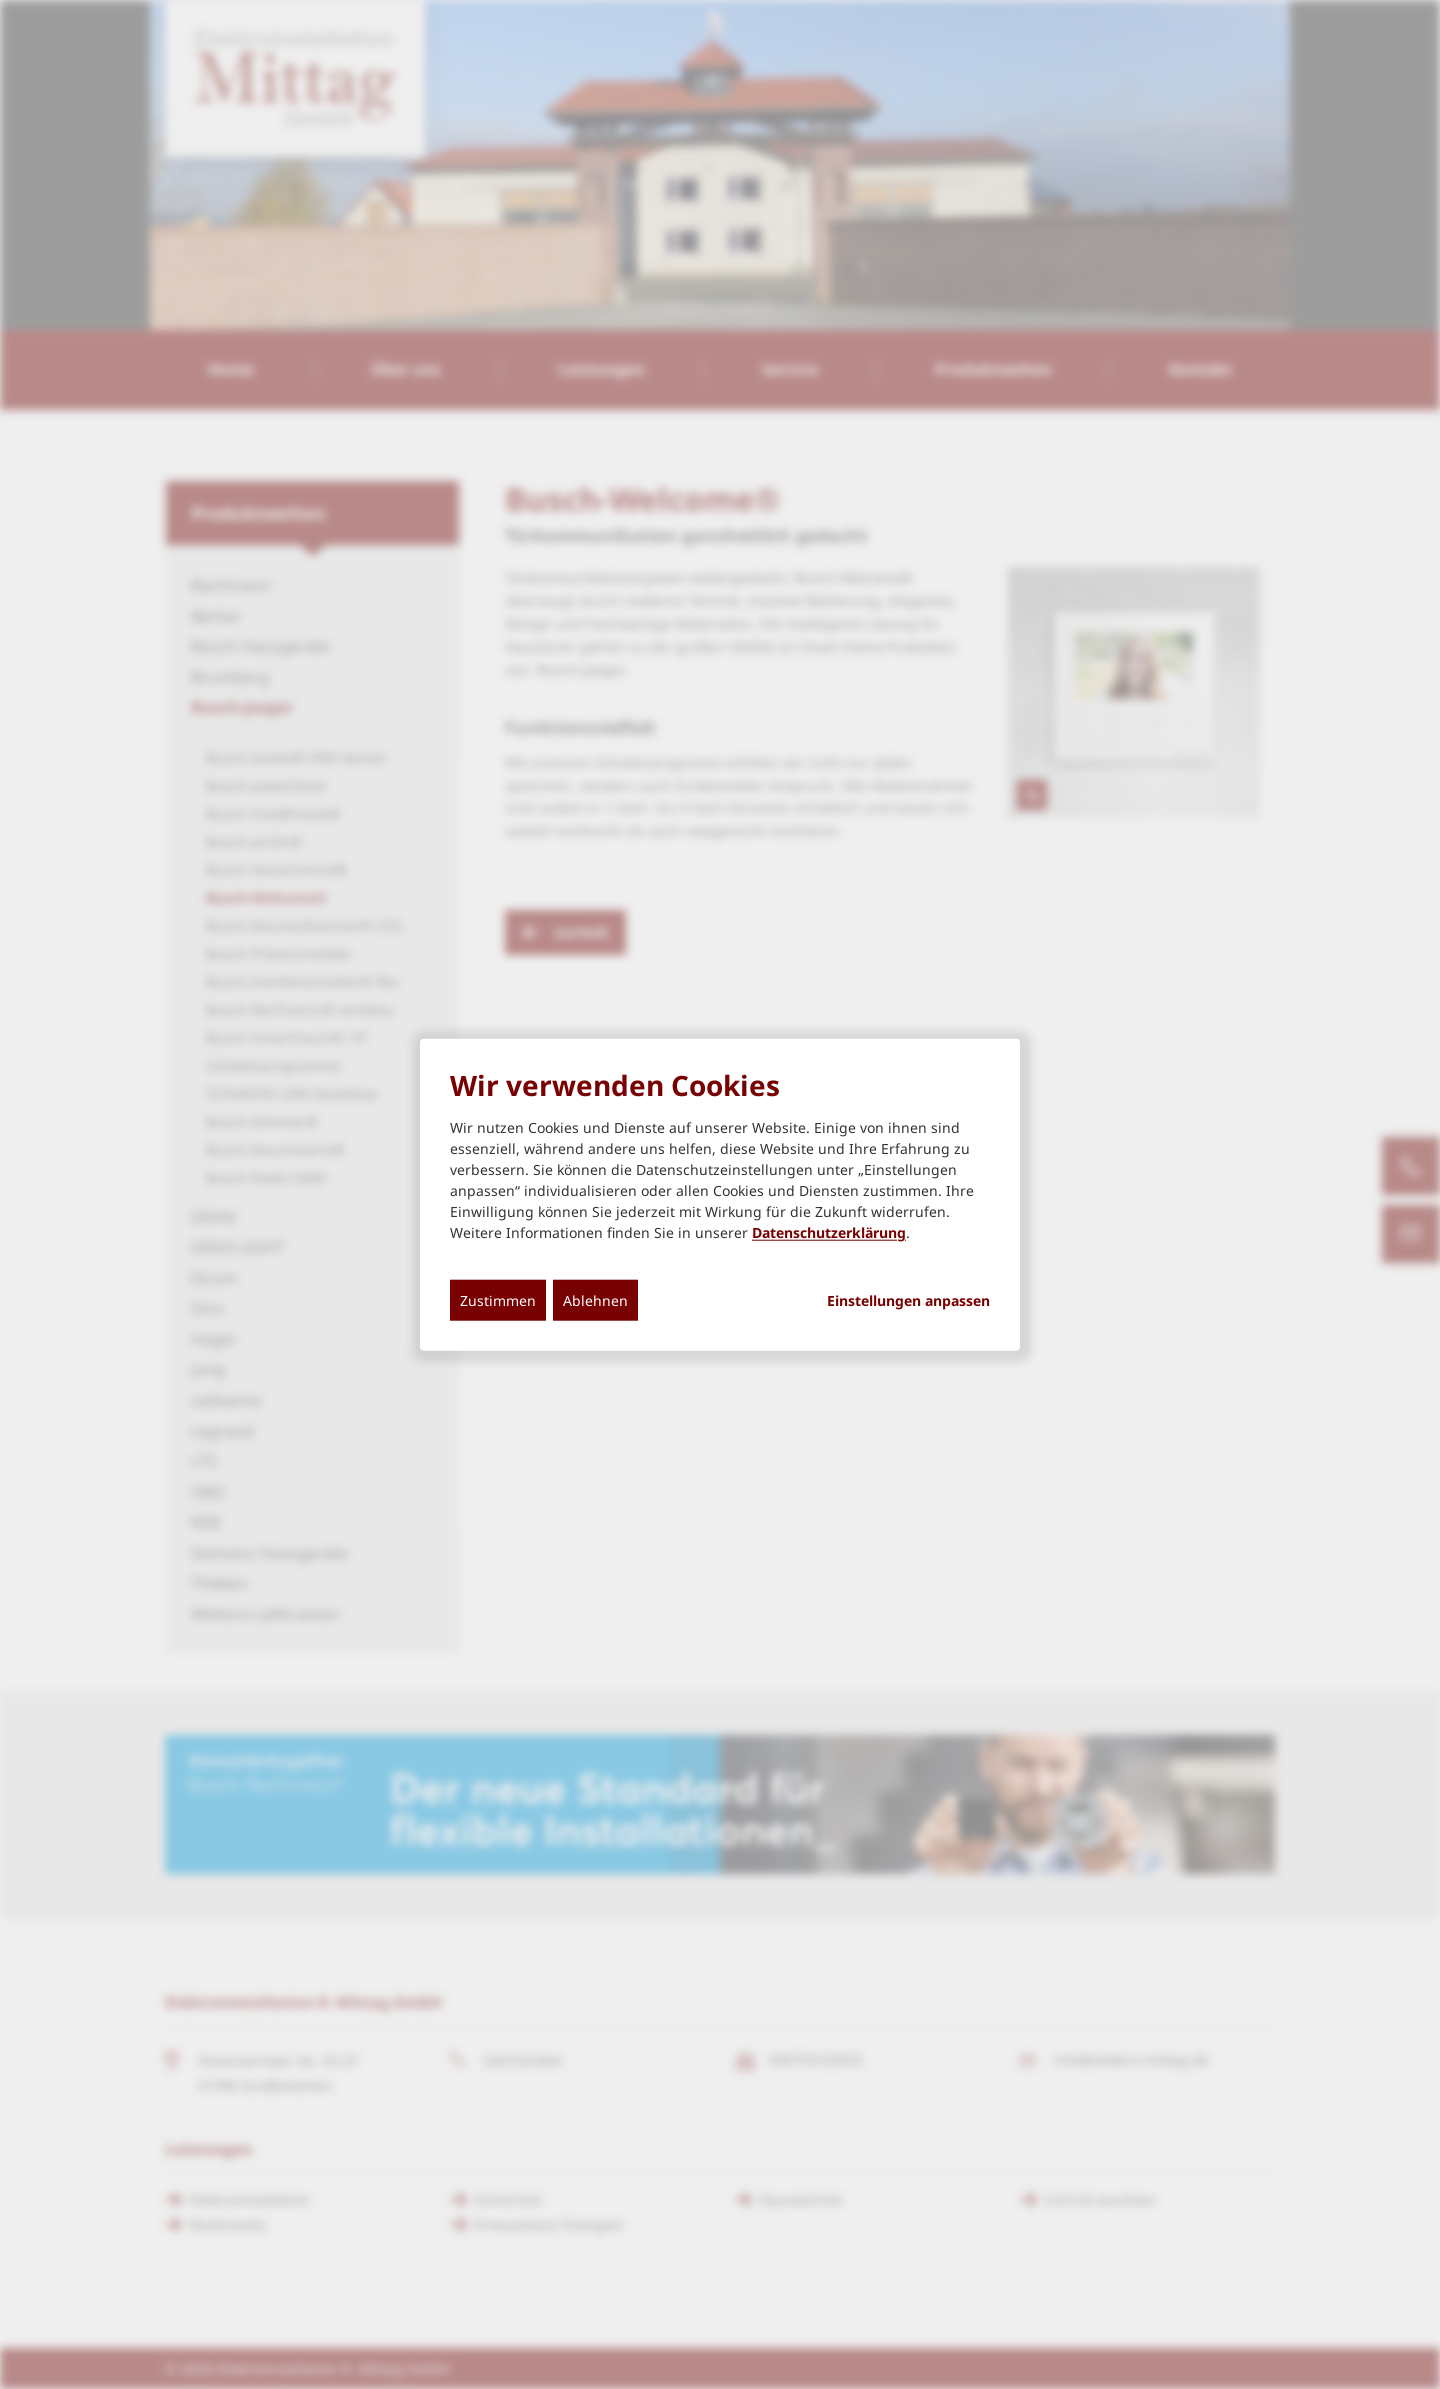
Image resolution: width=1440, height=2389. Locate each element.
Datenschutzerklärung (829, 1232)
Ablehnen (595, 1300)
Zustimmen (498, 1300)
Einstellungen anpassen (908, 1301)
